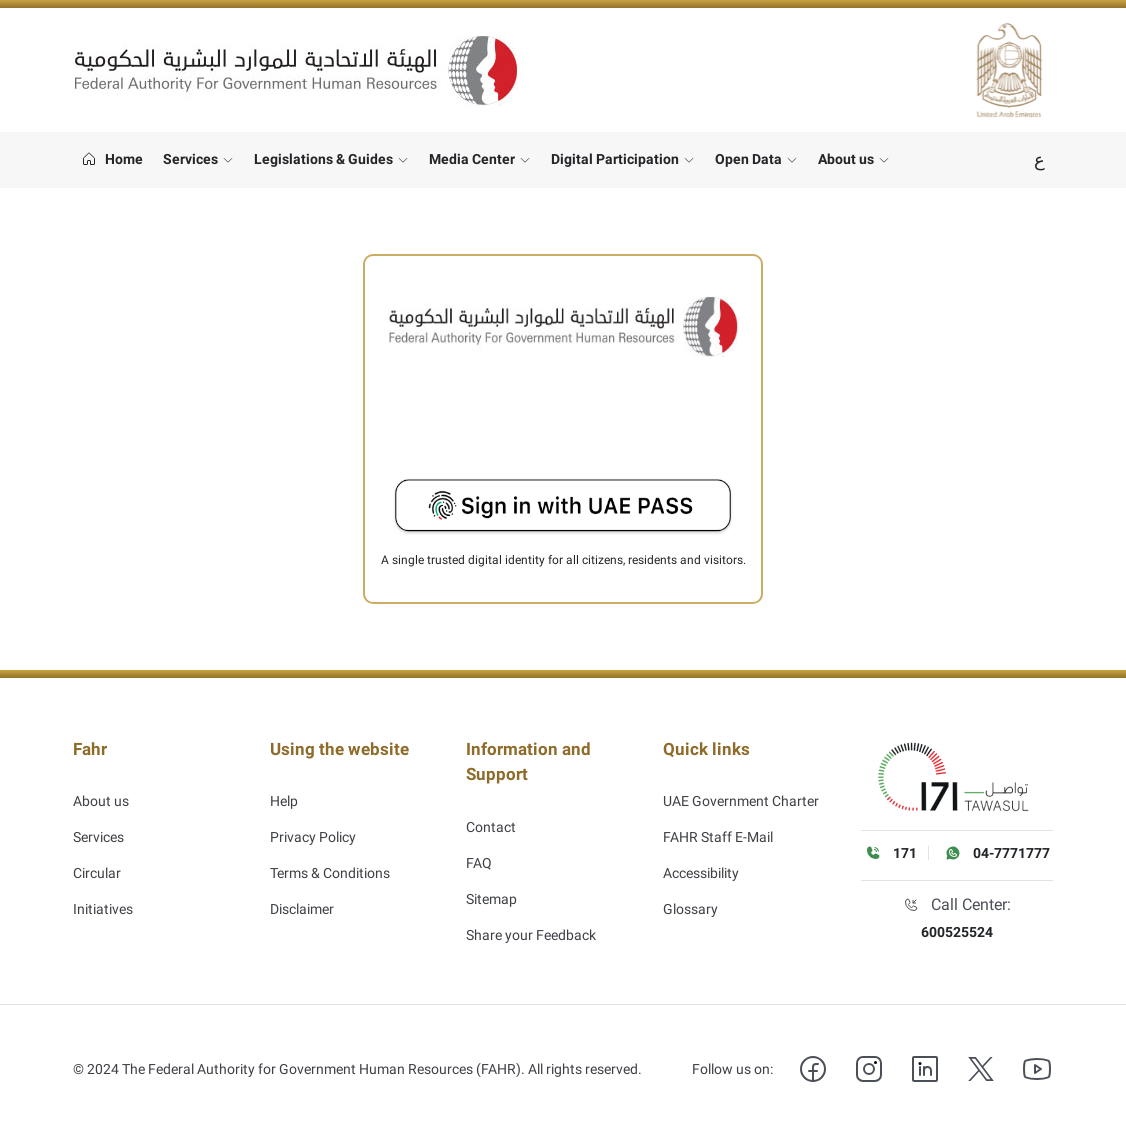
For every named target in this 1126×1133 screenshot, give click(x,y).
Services (190, 159)
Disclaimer (302, 890)
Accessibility (701, 854)
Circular (97, 854)
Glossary (690, 890)
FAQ (479, 846)
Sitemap (491, 882)
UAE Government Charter (741, 782)
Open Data (748, 159)
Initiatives (103, 890)
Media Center (472, 159)
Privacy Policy (313, 818)
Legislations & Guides (323, 159)
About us (846, 159)
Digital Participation (615, 159)
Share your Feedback (531, 918)
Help (284, 782)
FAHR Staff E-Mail (718, 818)
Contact (491, 810)
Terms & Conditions (330, 854)
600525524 (957, 932)
